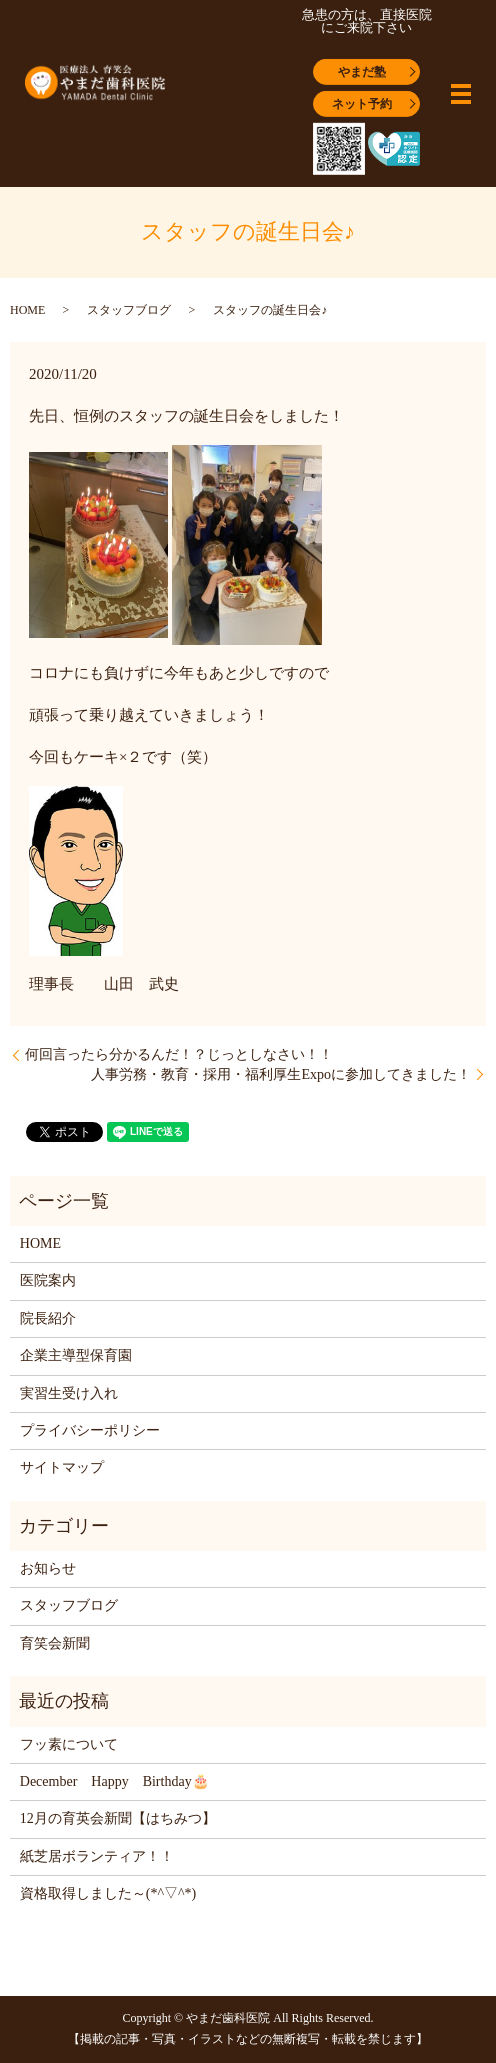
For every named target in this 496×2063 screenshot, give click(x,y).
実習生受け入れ (69, 1393)
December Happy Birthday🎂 (114, 1781)
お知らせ (48, 1568)
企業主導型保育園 (76, 1355)
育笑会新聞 (55, 1643)
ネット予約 (362, 103)
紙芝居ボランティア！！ (97, 1856)
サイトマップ (62, 1467)
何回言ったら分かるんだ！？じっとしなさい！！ (179, 1054)
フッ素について (69, 1744)
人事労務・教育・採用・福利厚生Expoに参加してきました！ (281, 1074)
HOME (27, 310)
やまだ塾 (362, 71)
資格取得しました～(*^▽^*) (108, 1893)
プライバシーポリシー (90, 1430)
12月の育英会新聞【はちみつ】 (118, 1818)
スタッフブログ (129, 310)
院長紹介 (48, 1318)
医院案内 (48, 1280)
